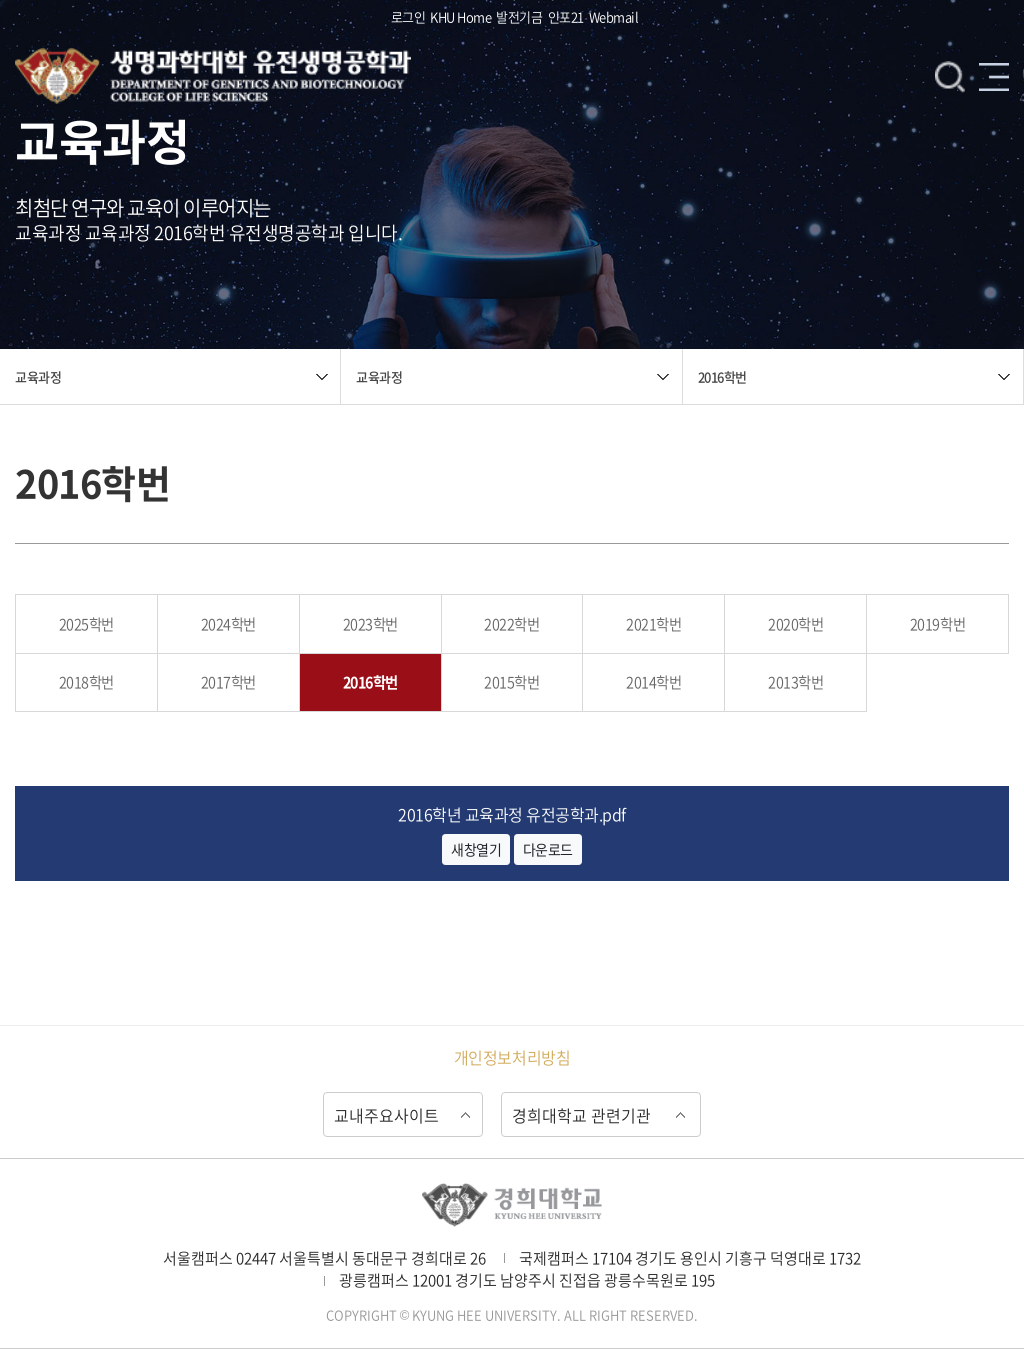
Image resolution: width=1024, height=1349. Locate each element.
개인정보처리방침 (512, 1057)
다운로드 (548, 849)
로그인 (408, 16)
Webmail (614, 16)
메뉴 (994, 76)
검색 (950, 76)
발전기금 (519, 16)
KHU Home (460, 16)
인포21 (566, 16)
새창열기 (476, 849)
